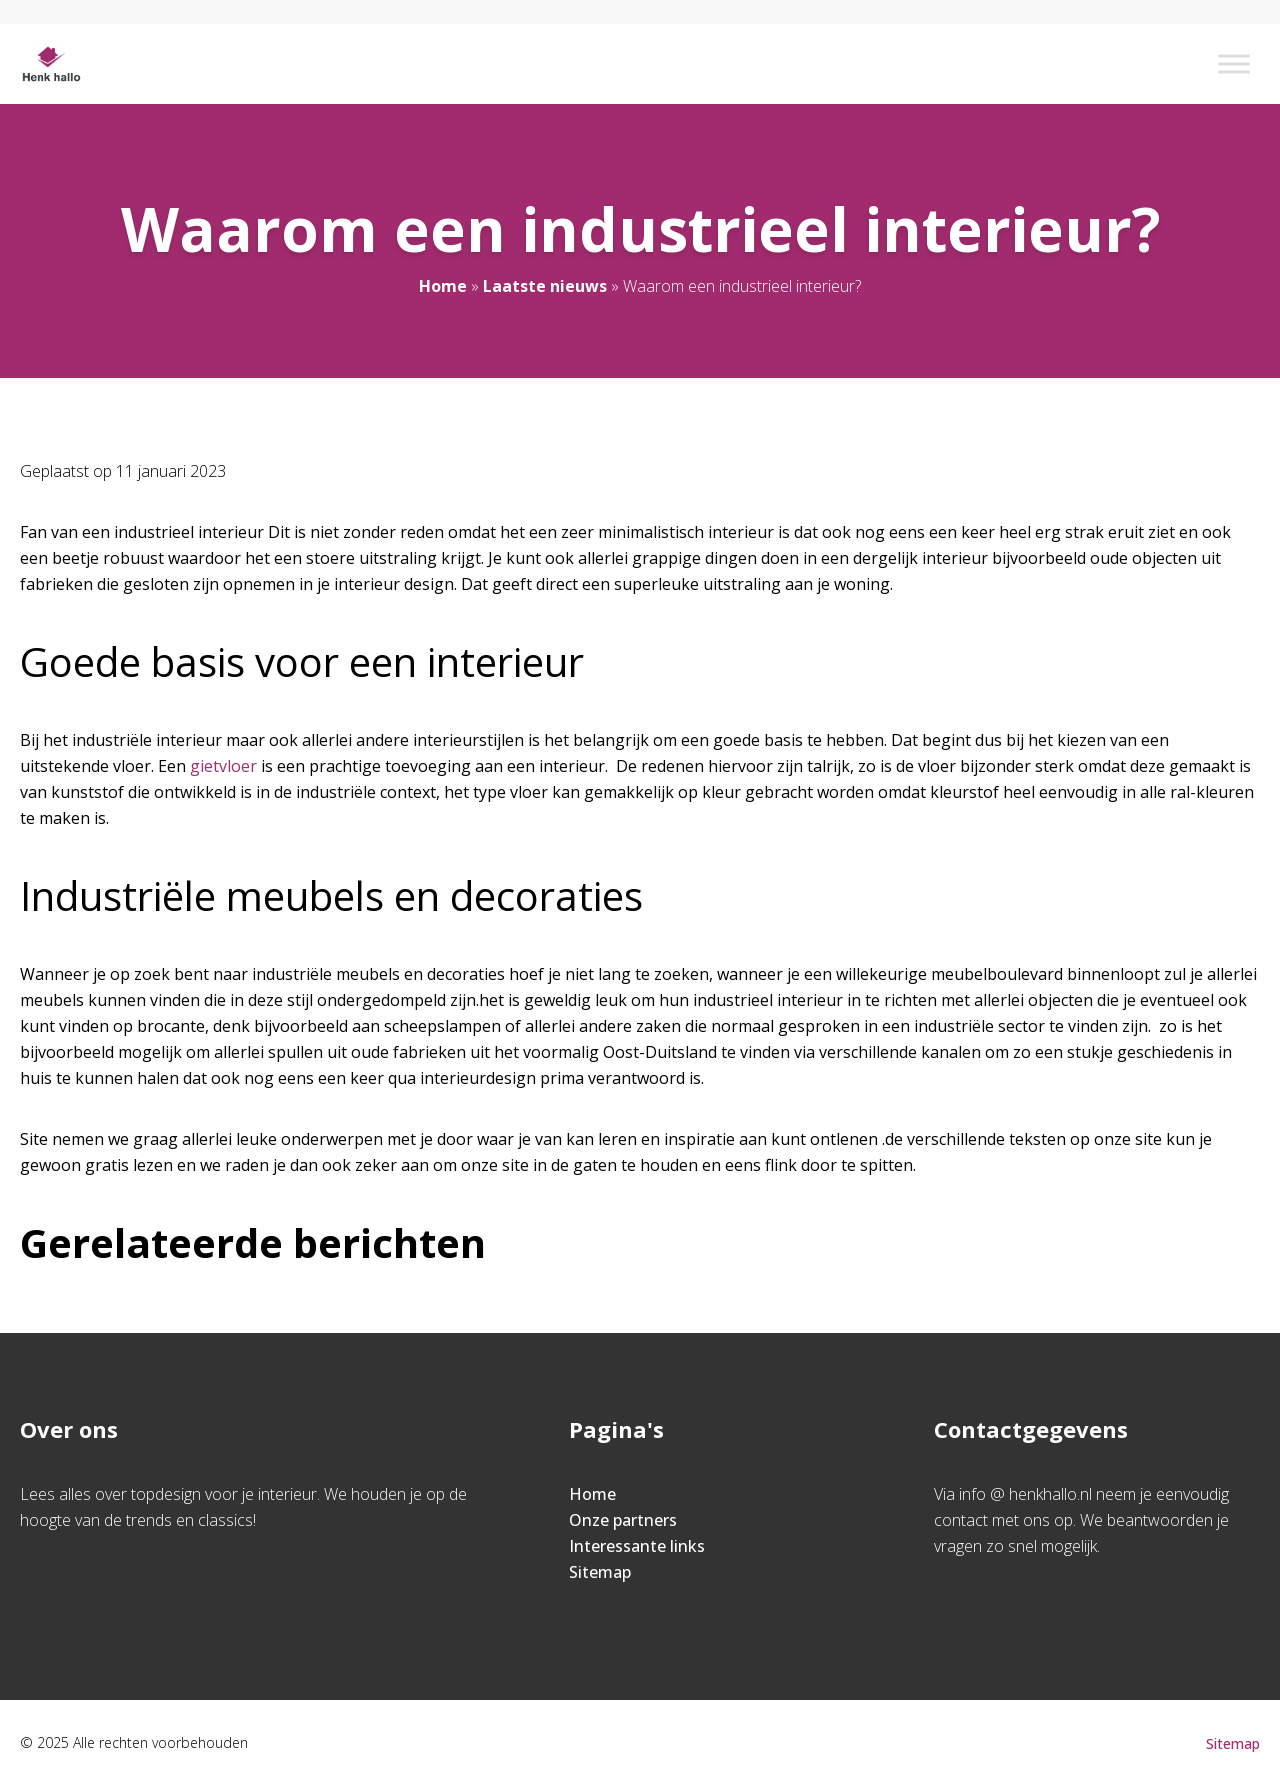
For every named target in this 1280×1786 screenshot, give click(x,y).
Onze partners (623, 1520)
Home (443, 286)
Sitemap (600, 1572)
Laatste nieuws (545, 286)
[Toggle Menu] (1234, 63)
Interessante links (637, 1546)
